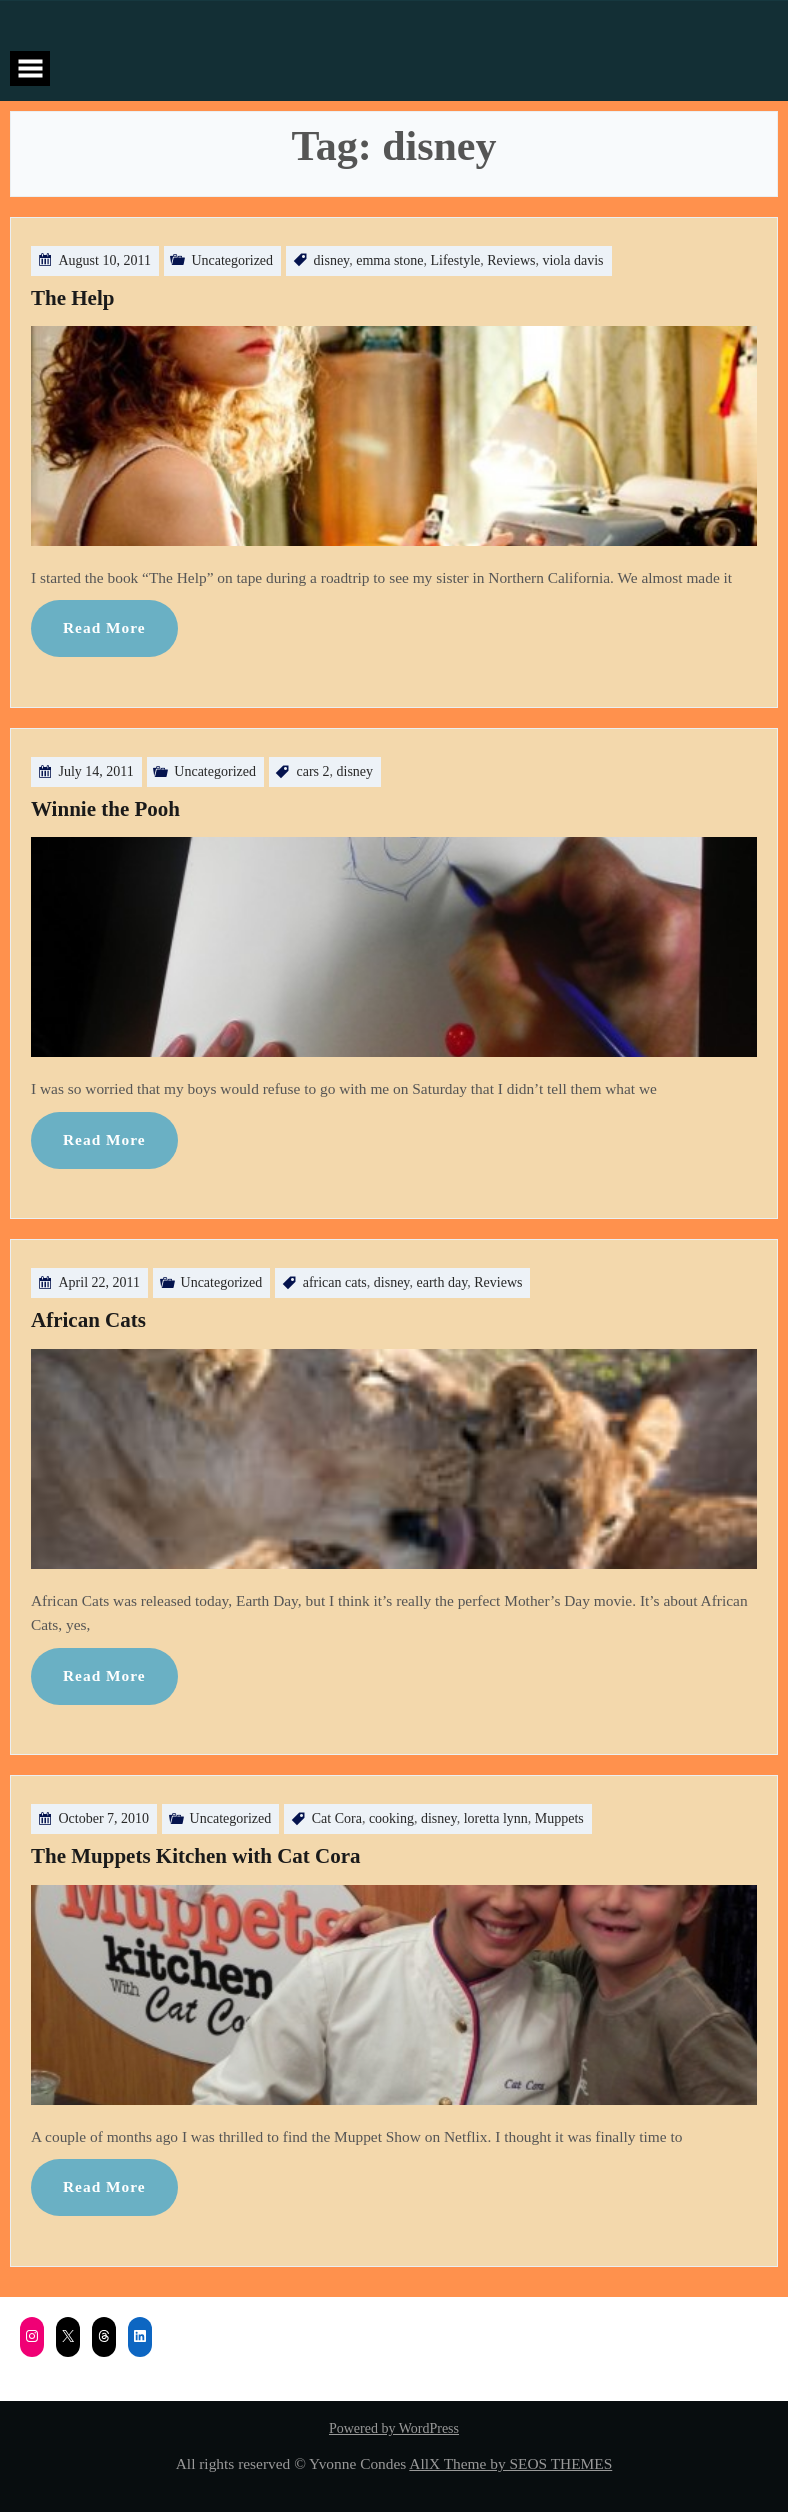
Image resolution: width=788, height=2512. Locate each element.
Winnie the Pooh (105, 809)
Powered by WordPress (394, 2428)
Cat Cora (337, 1818)
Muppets (559, 1818)
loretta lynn (496, 1818)
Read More (104, 627)
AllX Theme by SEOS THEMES (510, 2463)
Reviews (511, 260)
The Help (72, 298)
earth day (441, 1282)
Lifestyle (455, 260)
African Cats (88, 1320)
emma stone (389, 260)
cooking (391, 1818)
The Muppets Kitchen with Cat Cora (196, 1856)
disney (332, 260)
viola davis (572, 260)
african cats (335, 1282)
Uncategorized (232, 260)
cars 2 (312, 771)
